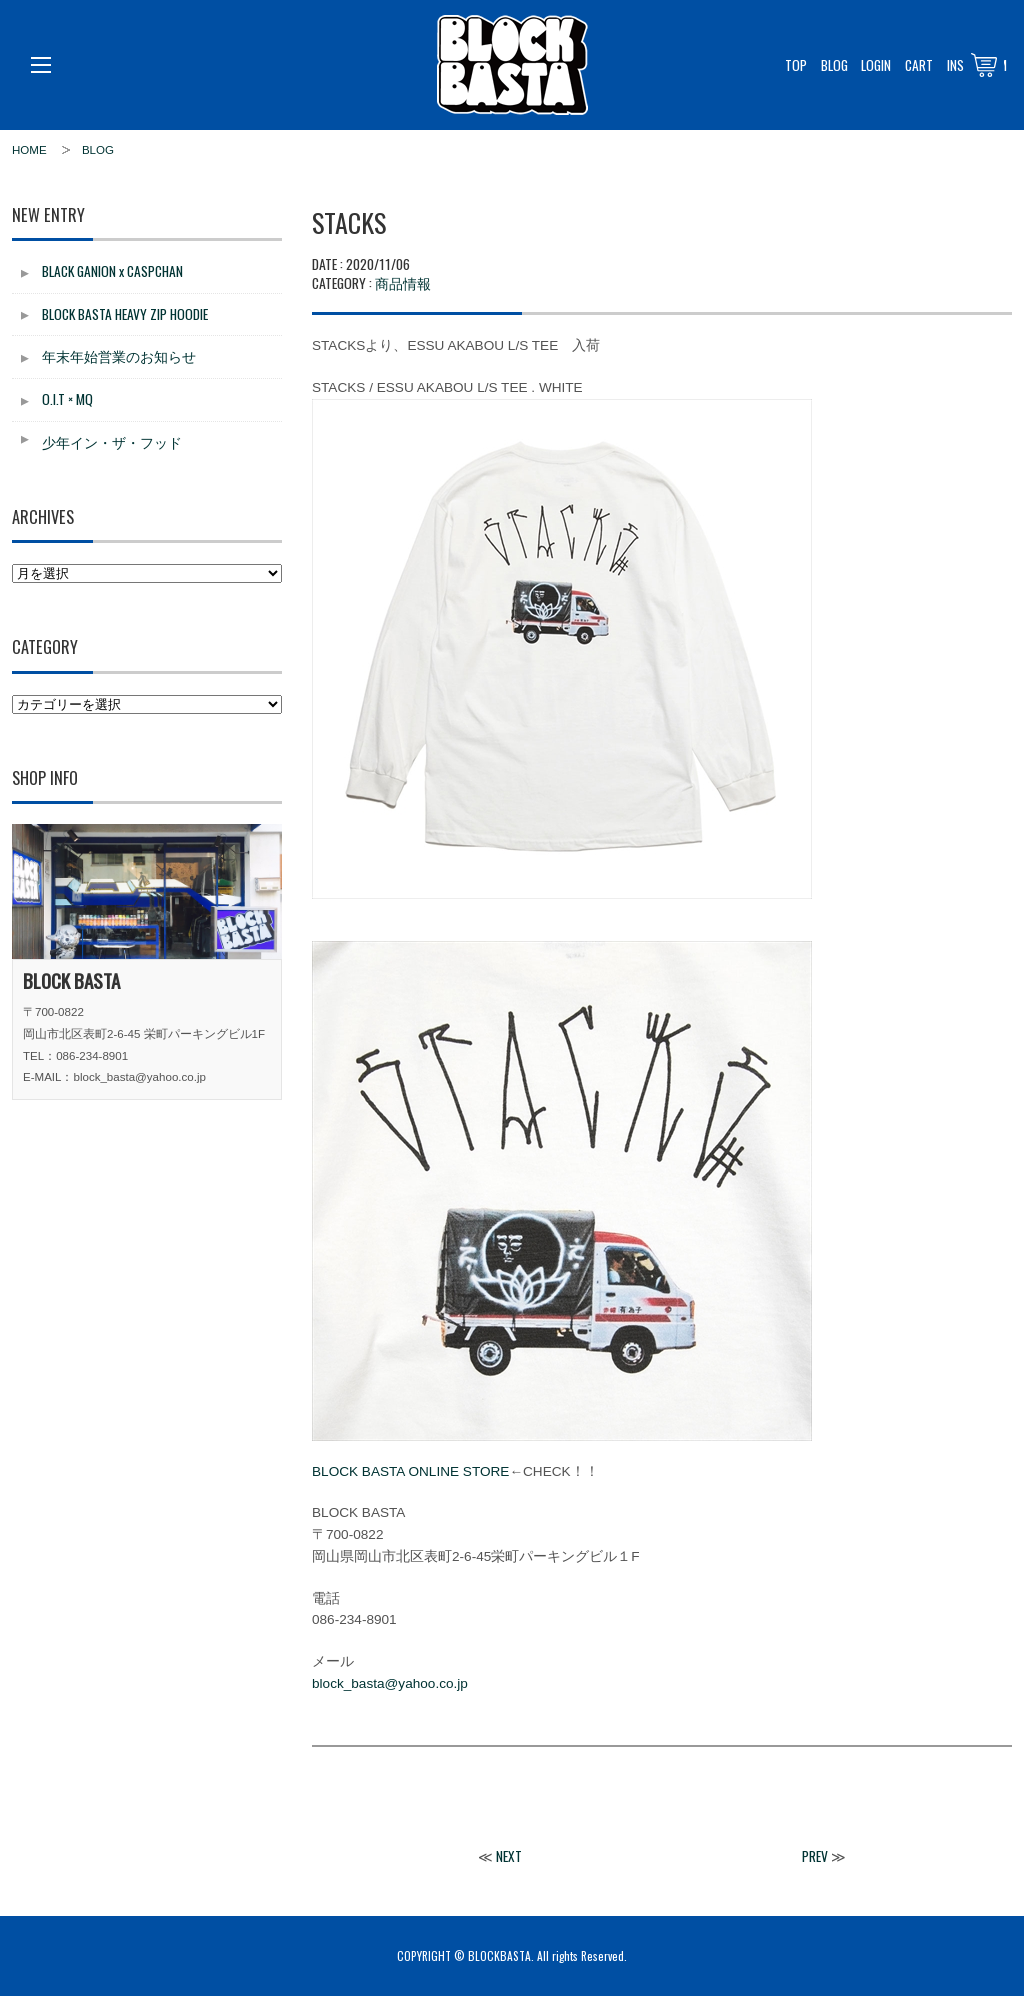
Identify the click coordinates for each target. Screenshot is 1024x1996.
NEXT (509, 1856)
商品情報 (403, 282)
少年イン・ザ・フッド (112, 442)
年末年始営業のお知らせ (119, 356)
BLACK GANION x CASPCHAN (112, 271)
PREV (815, 1856)
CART (919, 65)
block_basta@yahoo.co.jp (390, 1683)
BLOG (834, 65)
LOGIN (876, 65)
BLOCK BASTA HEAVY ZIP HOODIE (125, 314)
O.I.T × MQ (67, 399)
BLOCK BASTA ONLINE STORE (410, 1471)
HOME (29, 150)
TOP (796, 65)
